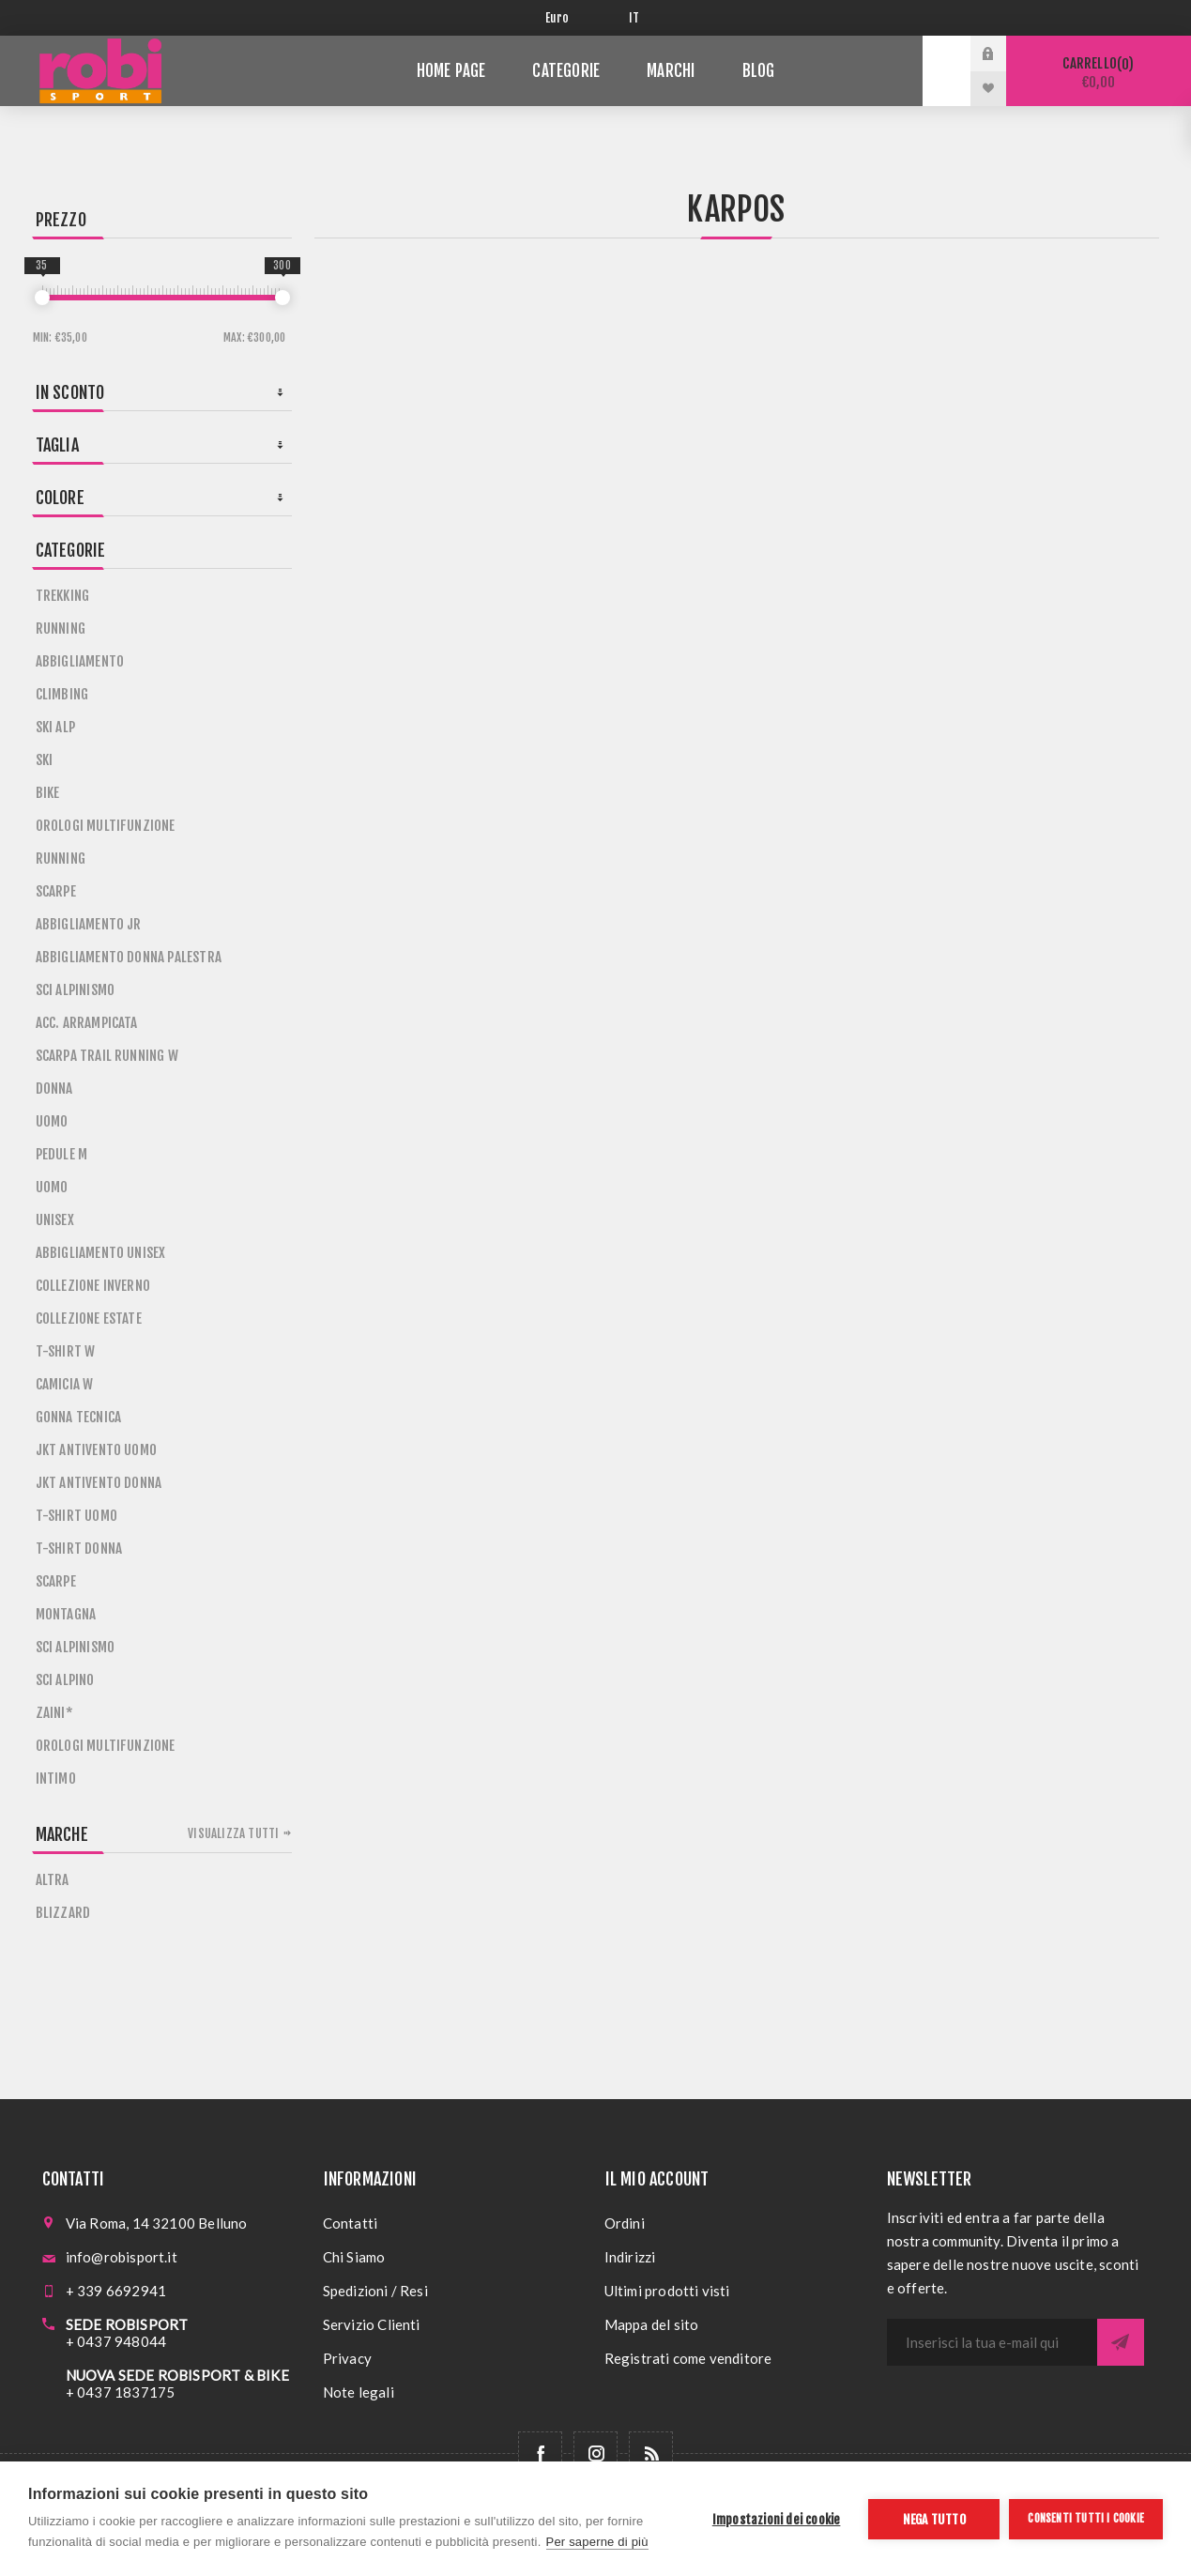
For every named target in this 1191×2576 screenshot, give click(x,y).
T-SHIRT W (66, 1351)
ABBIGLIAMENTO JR (89, 924)
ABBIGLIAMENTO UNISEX (101, 1253)
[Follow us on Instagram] (595, 2453)
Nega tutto (934, 2519)
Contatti (350, 2223)
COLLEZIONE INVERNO (93, 1286)
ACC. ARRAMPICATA (87, 1023)
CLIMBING (62, 694)
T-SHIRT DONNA (79, 1548)
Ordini (624, 2223)
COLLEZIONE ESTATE (89, 1318)
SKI (44, 760)
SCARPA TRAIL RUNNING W (107, 1056)
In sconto (70, 392)
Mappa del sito (651, 2324)
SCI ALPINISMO (75, 990)
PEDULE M (62, 1154)
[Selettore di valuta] (573, 18)
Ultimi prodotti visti (667, 2290)
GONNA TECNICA (79, 1417)
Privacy (347, 2358)
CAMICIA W (65, 1384)
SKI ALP (55, 727)
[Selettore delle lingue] (637, 18)
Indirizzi (630, 2256)
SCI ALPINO (65, 1680)
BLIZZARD (63, 1913)
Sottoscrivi (1120, 2342)
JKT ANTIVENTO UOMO (97, 1450)
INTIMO (56, 1778)
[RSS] (651, 2453)
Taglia (57, 445)
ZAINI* (54, 1713)
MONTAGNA (66, 1614)
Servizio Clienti (371, 2324)
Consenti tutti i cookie (1086, 2518)
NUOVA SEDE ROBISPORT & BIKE (177, 2375)
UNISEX (55, 1220)
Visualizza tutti (233, 1833)
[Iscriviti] (992, 2342)
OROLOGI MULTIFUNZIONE (106, 826)
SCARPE (56, 891)
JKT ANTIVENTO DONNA (99, 1483)
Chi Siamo (354, 2256)
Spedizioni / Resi (375, 2290)
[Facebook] (540, 2453)
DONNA (54, 1088)
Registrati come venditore (688, 2358)
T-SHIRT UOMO (76, 1516)
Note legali (358, 2392)
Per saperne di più (597, 2542)
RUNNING (60, 628)
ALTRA (52, 1880)
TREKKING (63, 596)
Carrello (1098, 72)
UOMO (52, 1121)
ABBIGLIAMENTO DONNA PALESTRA (129, 957)
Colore (60, 497)
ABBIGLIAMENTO (80, 661)
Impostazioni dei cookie (776, 2519)
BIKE (48, 793)
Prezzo (61, 219)
